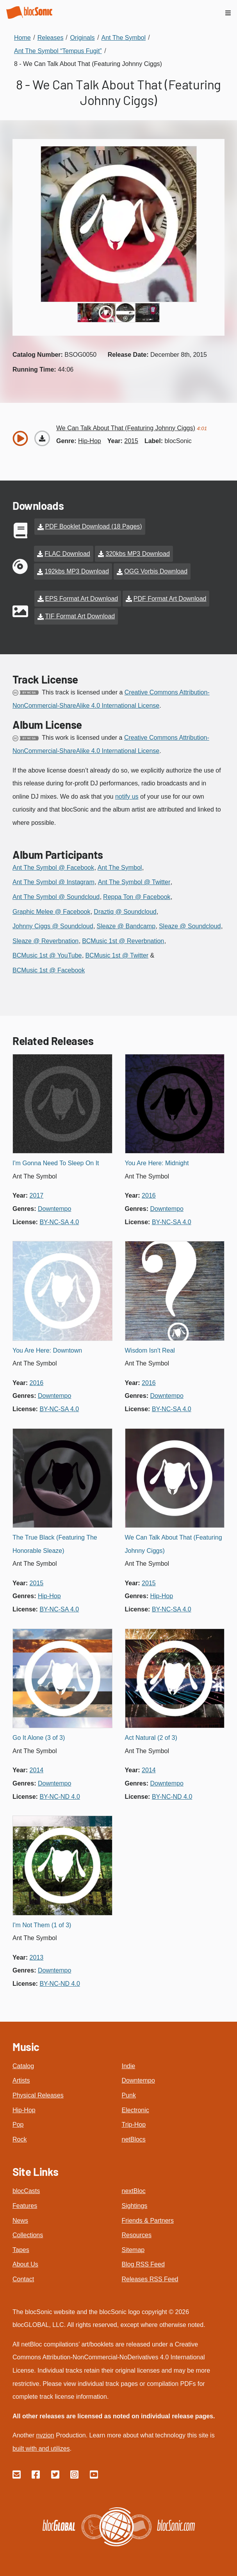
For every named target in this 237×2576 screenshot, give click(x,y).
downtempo (54, 1208)
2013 (37, 1957)
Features (24, 2205)
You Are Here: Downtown (47, 1350)
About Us (25, 2264)
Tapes (20, 2250)
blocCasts (26, 2191)
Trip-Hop (134, 2124)
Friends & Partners (148, 2220)
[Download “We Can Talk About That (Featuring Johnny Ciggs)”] (42, 438)
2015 (131, 441)
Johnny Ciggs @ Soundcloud (52, 926)
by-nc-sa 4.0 (59, 1222)
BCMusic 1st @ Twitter (116, 955)
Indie (128, 2066)
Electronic (135, 2110)
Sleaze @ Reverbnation (45, 941)
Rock (19, 2139)
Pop (17, 2124)
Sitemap (133, 2250)
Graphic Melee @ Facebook (51, 911)
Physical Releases (38, 2095)
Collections (27, 2235)
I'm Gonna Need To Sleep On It (55, 1163)
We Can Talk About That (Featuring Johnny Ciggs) (173, 1544)
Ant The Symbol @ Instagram (53, 882)
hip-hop (89, 441)
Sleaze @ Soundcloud (190, 926)
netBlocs (134, 2139)
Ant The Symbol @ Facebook (53, 867)
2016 (149, 1195)
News (20, 2220)
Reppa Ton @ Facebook (137, 897)
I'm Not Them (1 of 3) (41, 1925)
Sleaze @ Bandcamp (125, 926)
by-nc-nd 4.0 (59, 1796)
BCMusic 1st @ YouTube (47, 955)
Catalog (23, 2066)
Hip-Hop (24, 2110)
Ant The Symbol (120, 867)
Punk (129, 2095)
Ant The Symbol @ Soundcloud (56, 897)
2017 (37, 1195)
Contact (23, 2279)
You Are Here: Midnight (157, 1163)
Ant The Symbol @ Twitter (134, 882)
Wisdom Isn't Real (150, 1350)
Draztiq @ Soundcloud (125, 911)
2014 (37, 1770)
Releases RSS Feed (150, 2279)
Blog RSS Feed (143, 2264)
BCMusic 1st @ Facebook (48, 970)
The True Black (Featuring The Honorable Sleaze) (54, 1544)
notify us (127, 796)
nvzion (45, 2435)
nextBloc (134, 2191)
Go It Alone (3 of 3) (38, 1737)
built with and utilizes (41, 2448)
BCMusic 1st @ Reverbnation (123, 941)
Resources (136, 2235)
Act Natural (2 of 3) (151, 1737)
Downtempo (138, 2080)
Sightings (135, 2205)
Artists (21, 2080)
